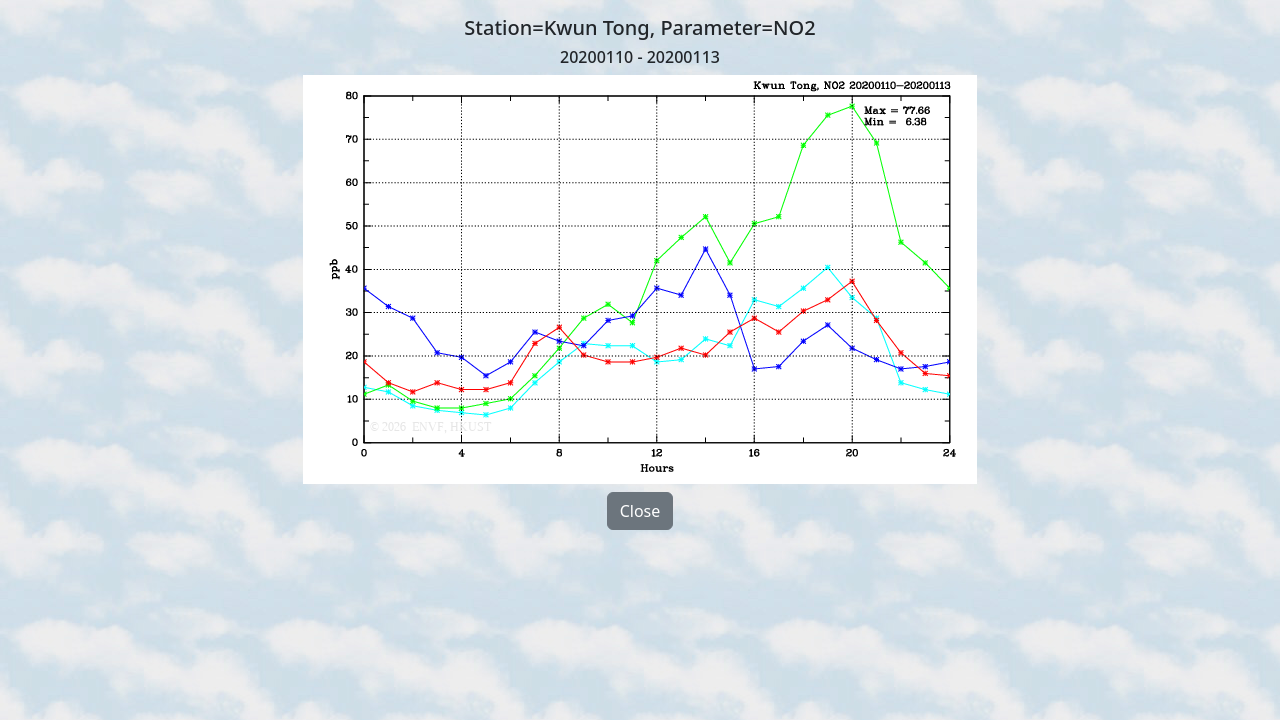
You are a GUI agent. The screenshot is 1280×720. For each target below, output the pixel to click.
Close (640, 511)
